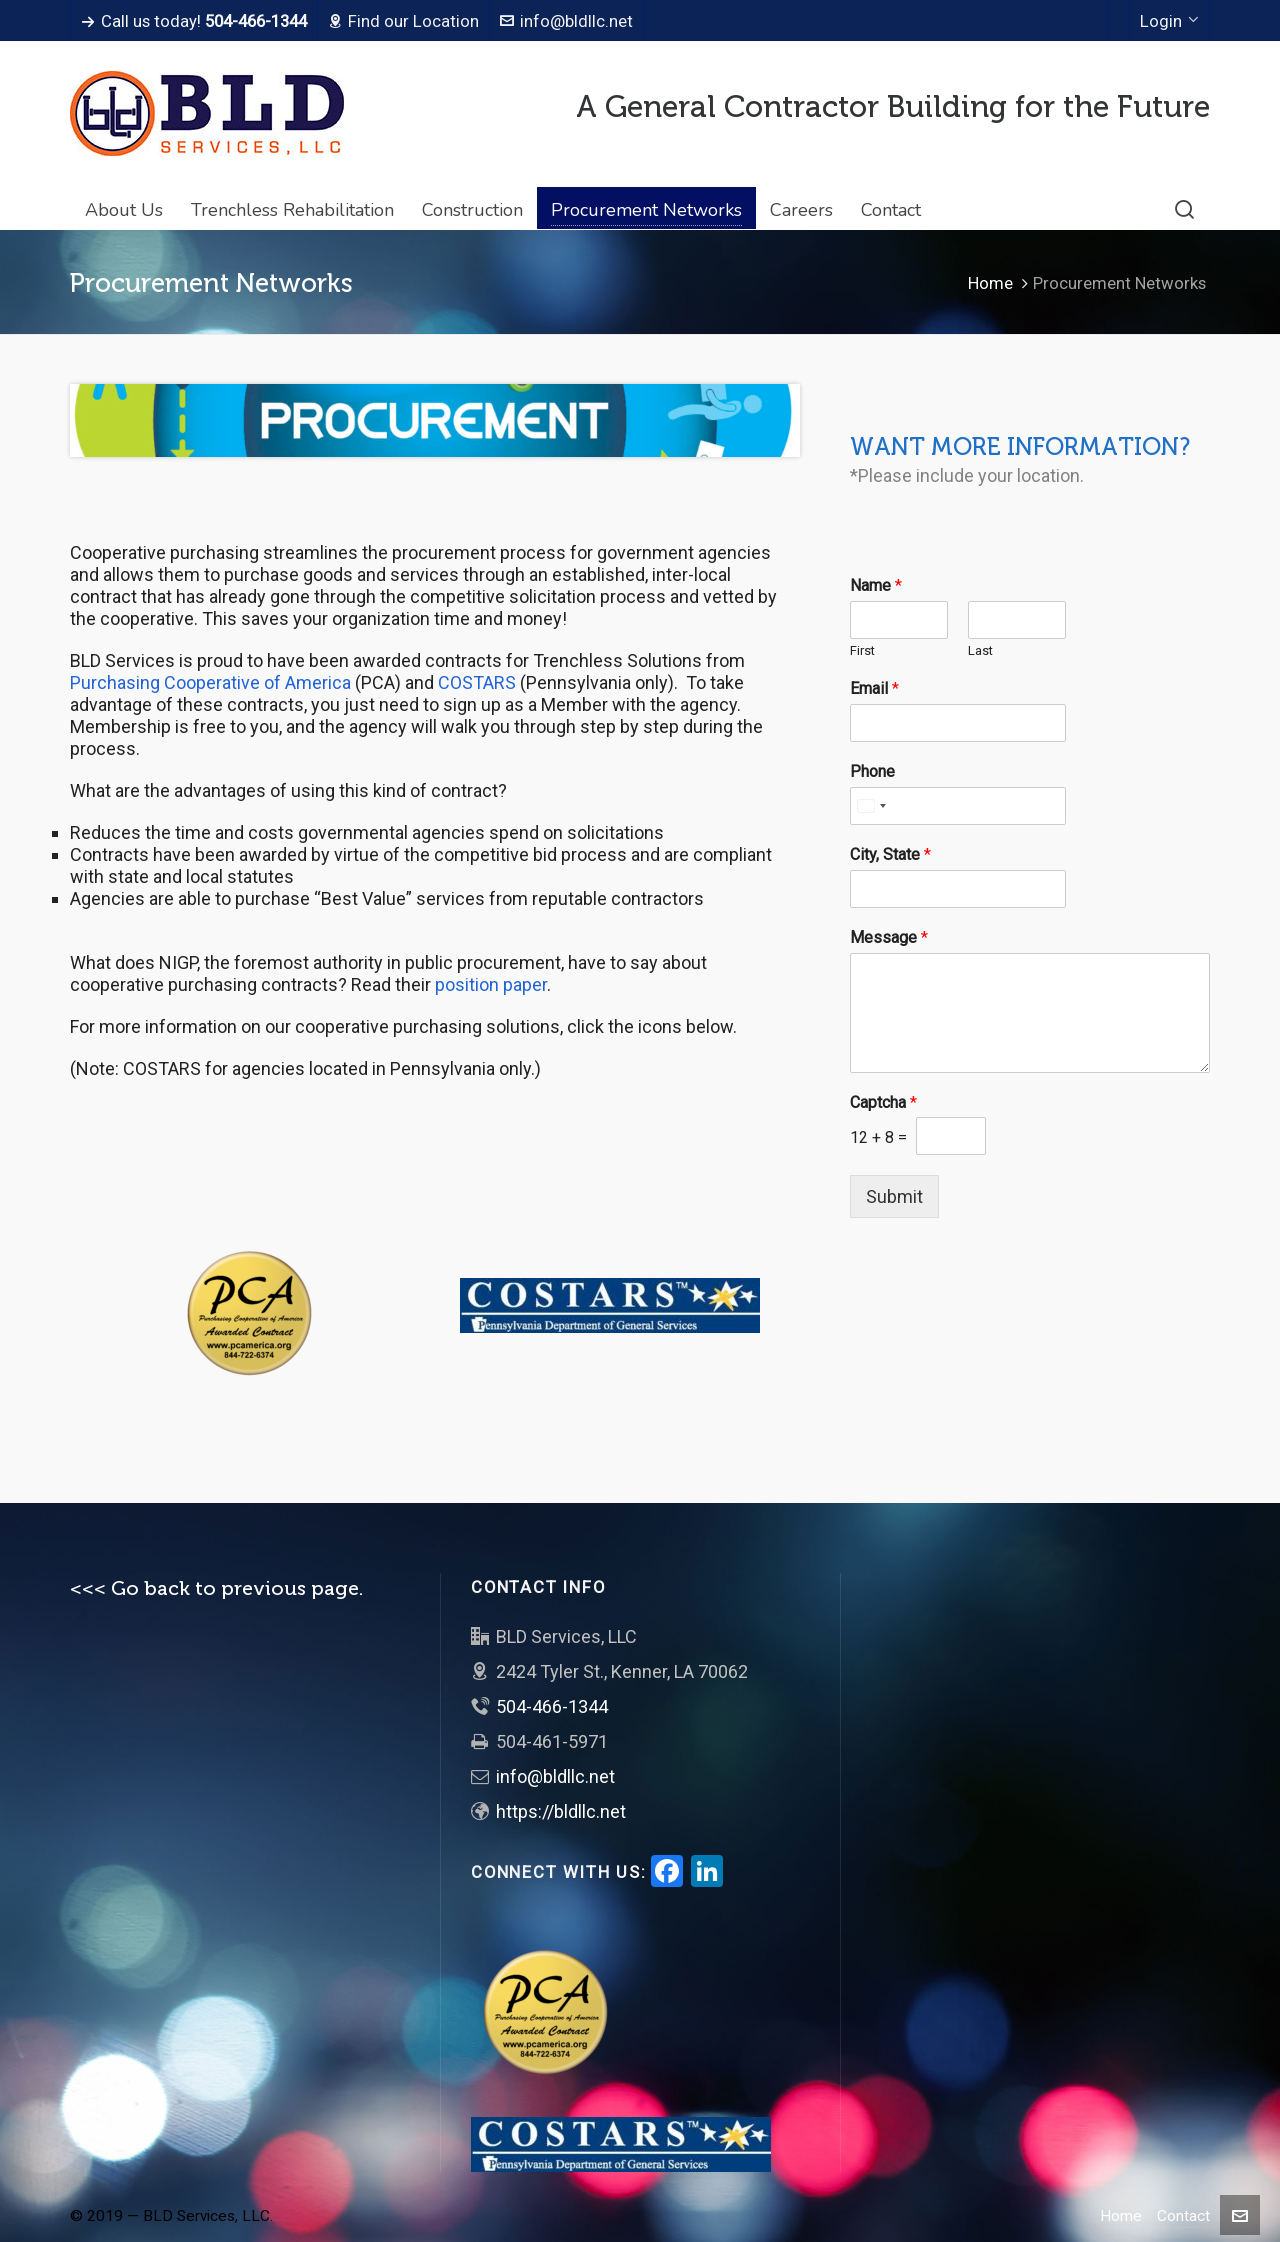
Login (1169, 21)
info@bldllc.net (566, 21)
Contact (1183, 2216)
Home (990, 283)
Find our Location (403, 21)
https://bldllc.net (561, 1811)
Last (980, 650)
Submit (894, 1196)
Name (876, 585)
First (862, 650)
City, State (890, 854)
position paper (491, 984)
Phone (872, 771)
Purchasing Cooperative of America (210, 682)
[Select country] (871, 806)
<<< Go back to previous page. (216, 1588)
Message (889, 937)
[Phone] (958, 806)
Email (874, 688)
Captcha (883, 1102)
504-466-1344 (552, 1706)
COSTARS (479, 682)
